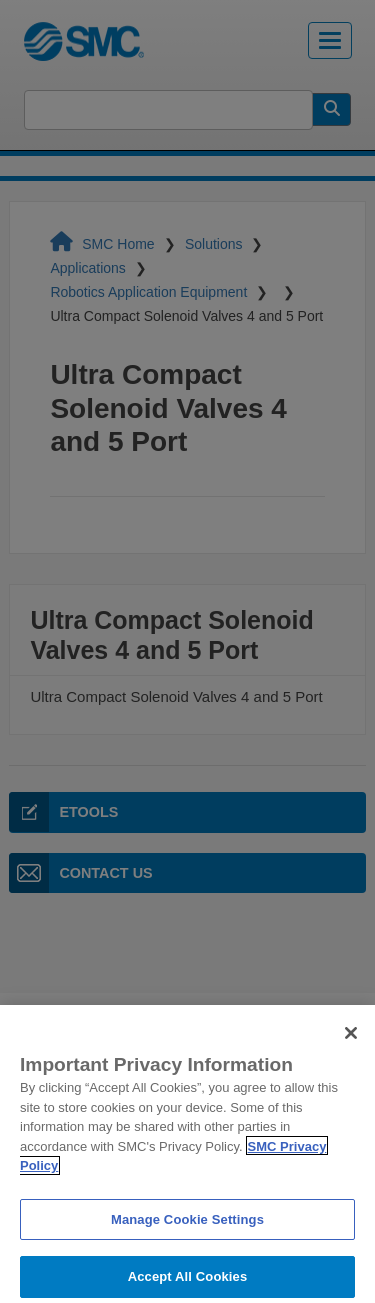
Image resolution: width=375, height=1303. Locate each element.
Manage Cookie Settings (187, 1226)
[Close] (351, 1041)
